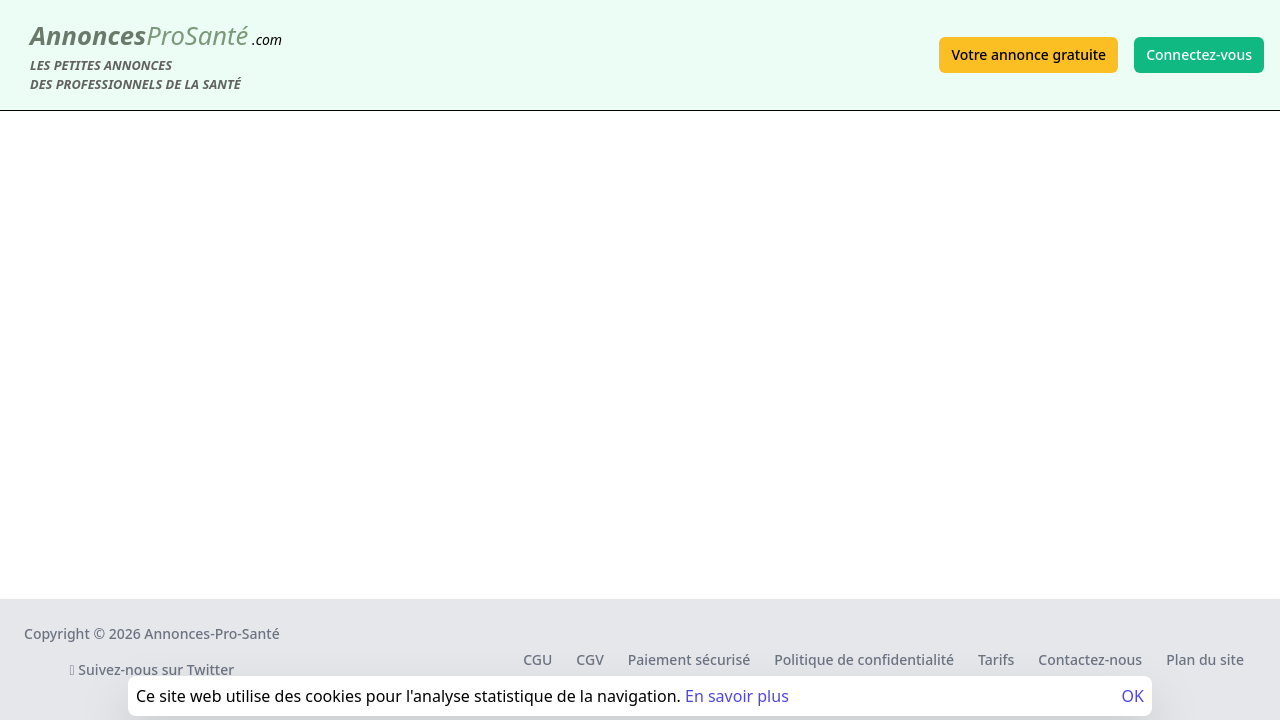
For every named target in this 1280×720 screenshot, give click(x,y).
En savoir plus (737, 696)
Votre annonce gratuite (1028, 54)
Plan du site (1205, 659)
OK (1133, 696)
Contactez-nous (1090, 659)
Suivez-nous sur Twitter (152, 669)
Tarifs (996, 659)
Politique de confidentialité (864, 659)
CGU (537, 659)
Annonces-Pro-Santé (211, 633)
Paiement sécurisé (689, 659)
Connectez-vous (1199, 54)
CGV (589, 659)
